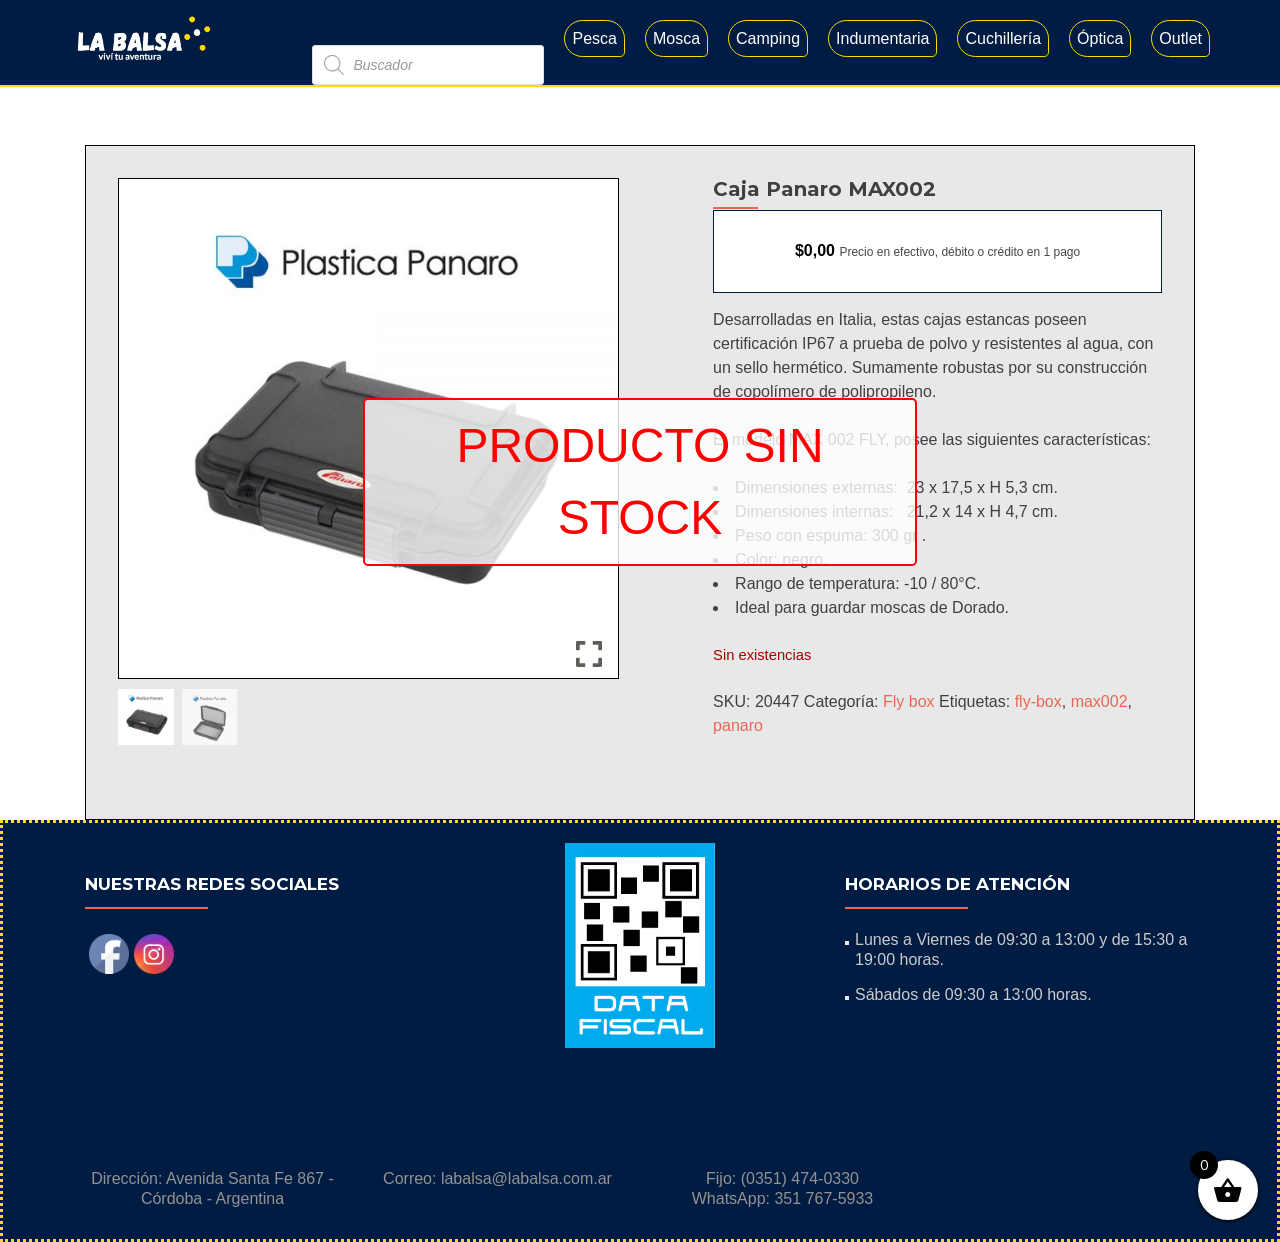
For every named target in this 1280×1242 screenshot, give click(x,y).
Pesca (594, 38)
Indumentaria (882, 38)
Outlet (1180, 38)
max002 (1099, 701)
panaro (738, 725)
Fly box (909, 701)
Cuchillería (1003, 38)
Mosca (676, 38)
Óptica (1100, 38)
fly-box (1038, 701)
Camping (768, 38)
